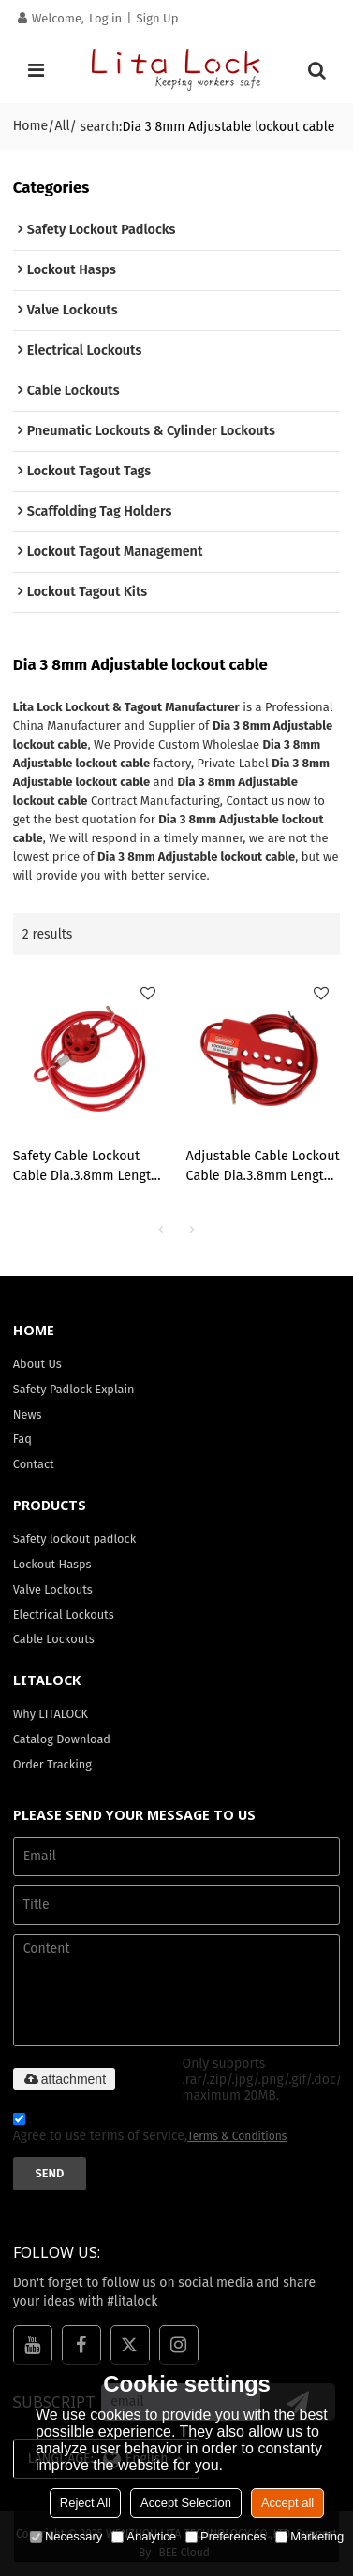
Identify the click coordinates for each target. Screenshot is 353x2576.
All (61, 126)
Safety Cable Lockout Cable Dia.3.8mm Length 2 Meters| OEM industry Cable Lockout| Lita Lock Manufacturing (87, 1167)
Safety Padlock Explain (74, 1389)
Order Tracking (52, 1764)
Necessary (66, 2536)
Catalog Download (61, 1739)
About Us (37, 1364)
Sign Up (157, 18)
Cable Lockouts (54, 1639)
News (27, 1414)
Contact (33, 1464)
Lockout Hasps (52, 1564)
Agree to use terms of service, (150, 2130)
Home (30, 126)
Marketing (309, 2536)
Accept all (287, 2503)
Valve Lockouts (53, 1589)
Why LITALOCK (50, 1714)
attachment (64, 2079)
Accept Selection (185, 2503)
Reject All (85, 2503)
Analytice (143, 2536)
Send (50, 2173)
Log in (105, 18)
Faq (22, 1439)
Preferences (225, 2536)
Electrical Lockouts (63, 1615)
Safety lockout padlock (74, 1539)
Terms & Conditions (237, 2136)
